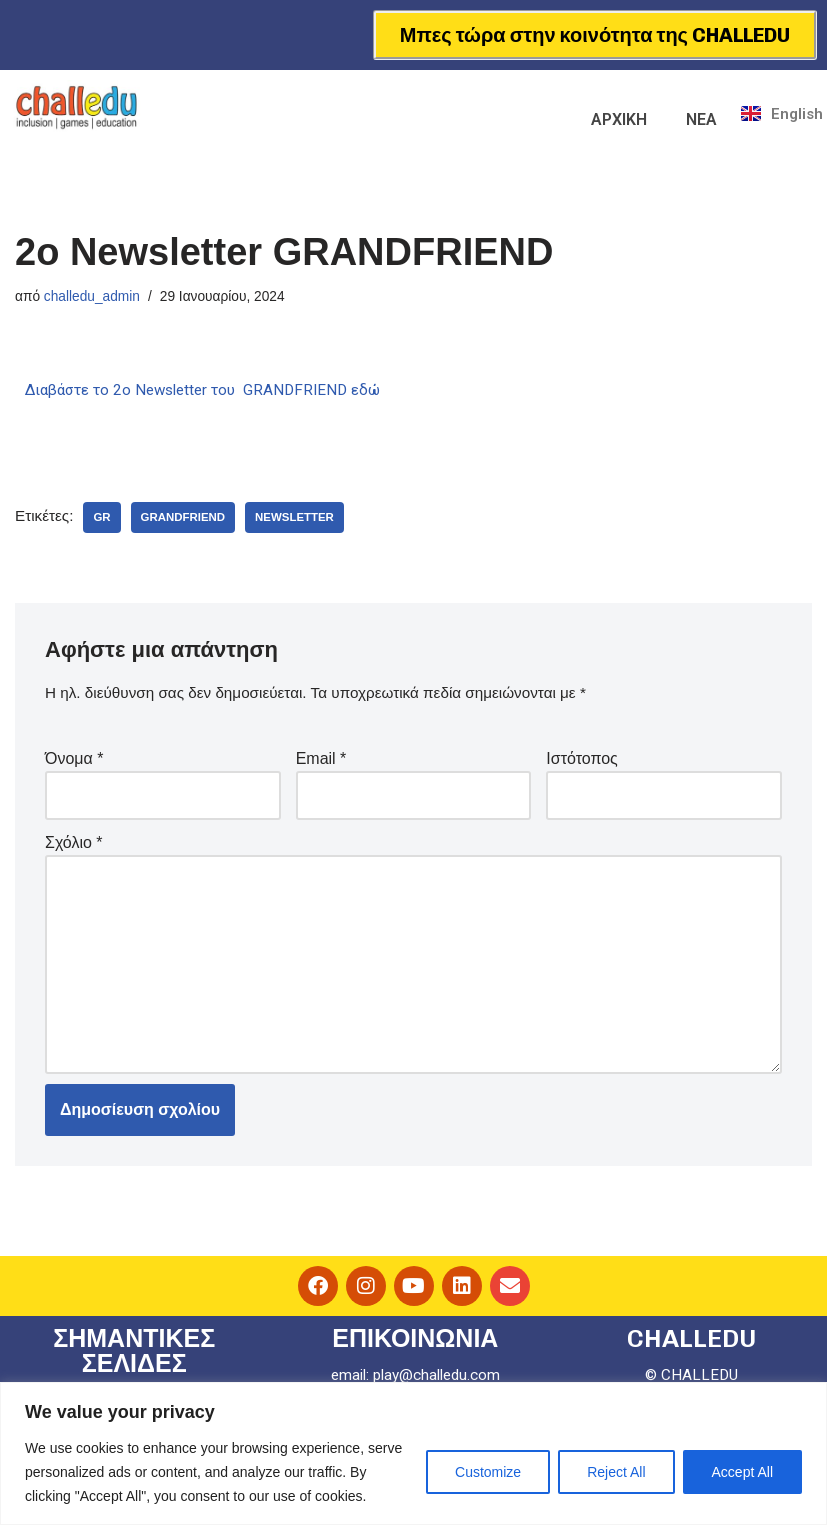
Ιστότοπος (582, 762)
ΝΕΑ (701, 119)
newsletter (304, 520)
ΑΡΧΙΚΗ (619, 119)
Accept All (742, 1472)
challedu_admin (95, 297)
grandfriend (188, 520)
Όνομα (74, 762)
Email (321, 762)
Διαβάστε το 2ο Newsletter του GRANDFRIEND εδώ (213, 391)
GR (105, 520)
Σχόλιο (74, 847)
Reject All (616, 1472)
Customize (488, 1472)
